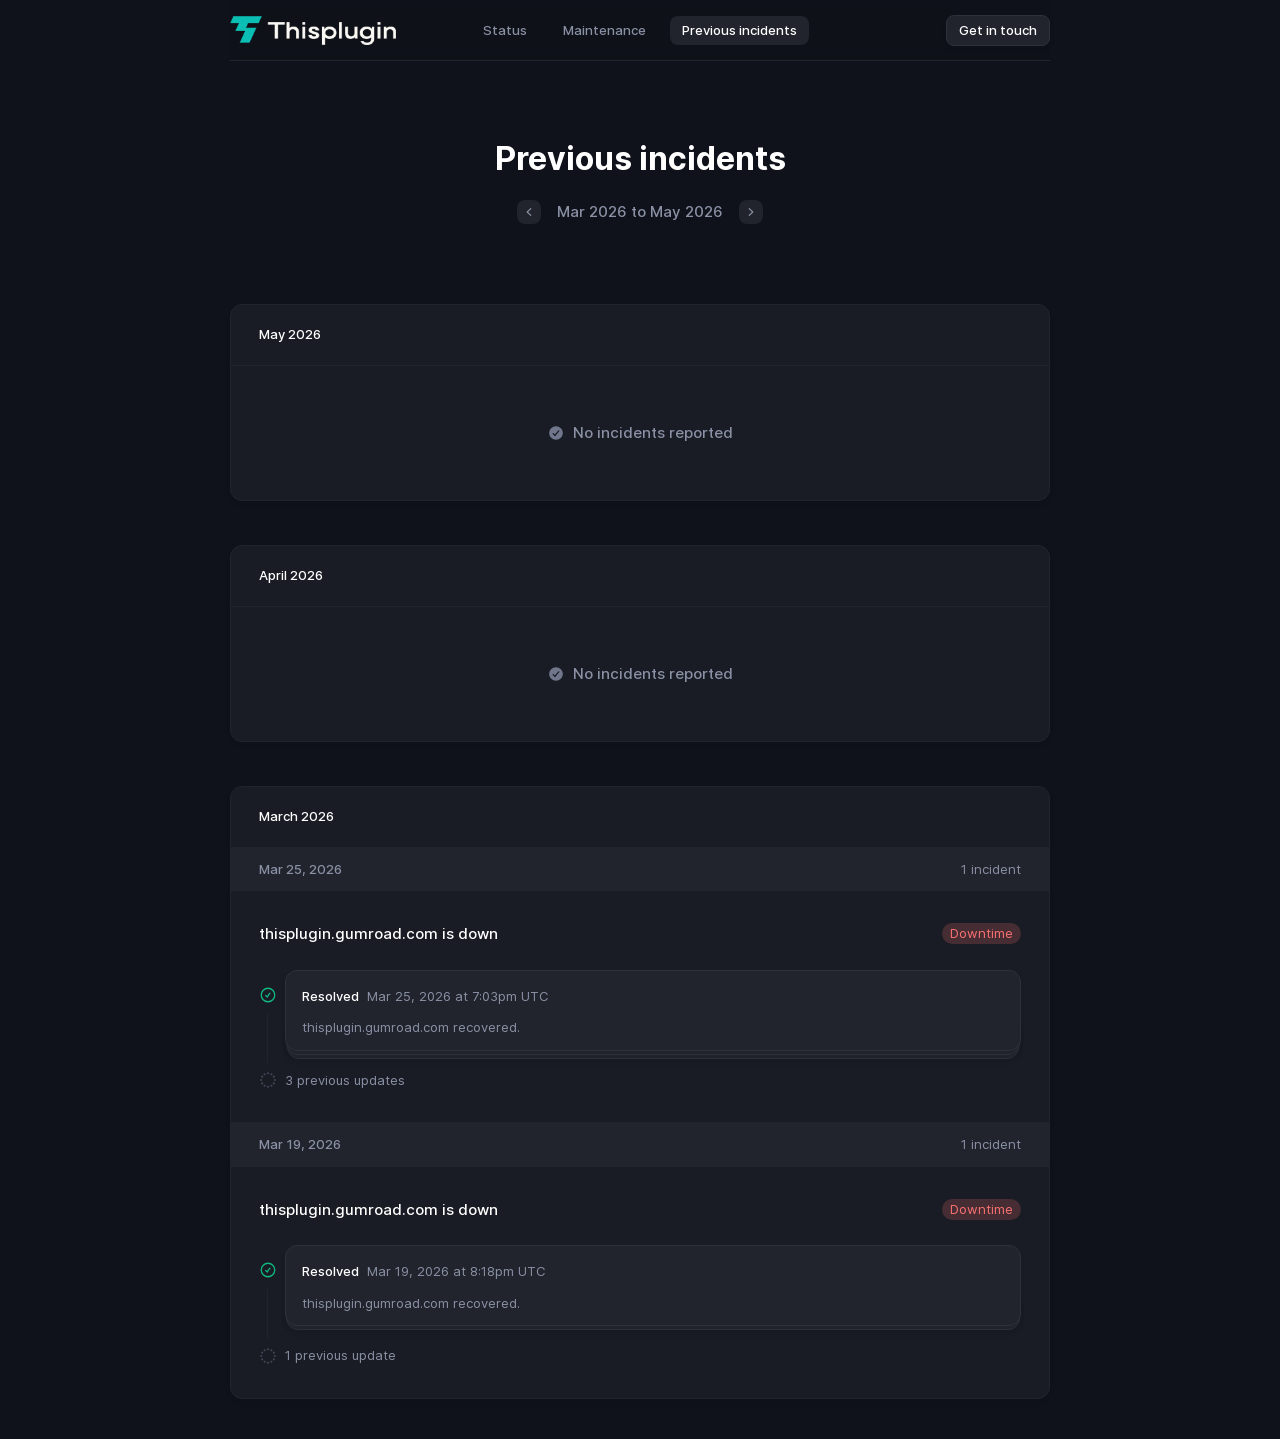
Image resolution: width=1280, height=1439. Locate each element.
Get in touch (998, 30)
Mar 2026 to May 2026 (640, 211)
